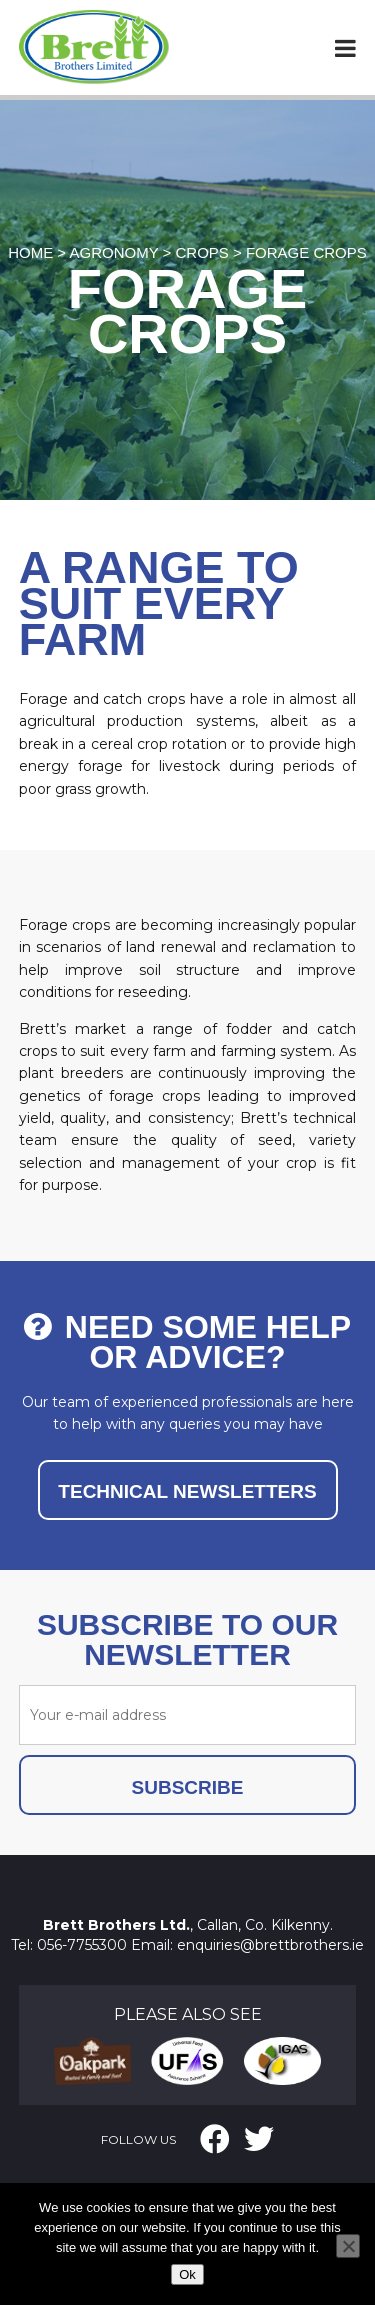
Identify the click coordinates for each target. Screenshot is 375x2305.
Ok (187, 2274)
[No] (348, 2246)
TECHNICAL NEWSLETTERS (187, 1491)
